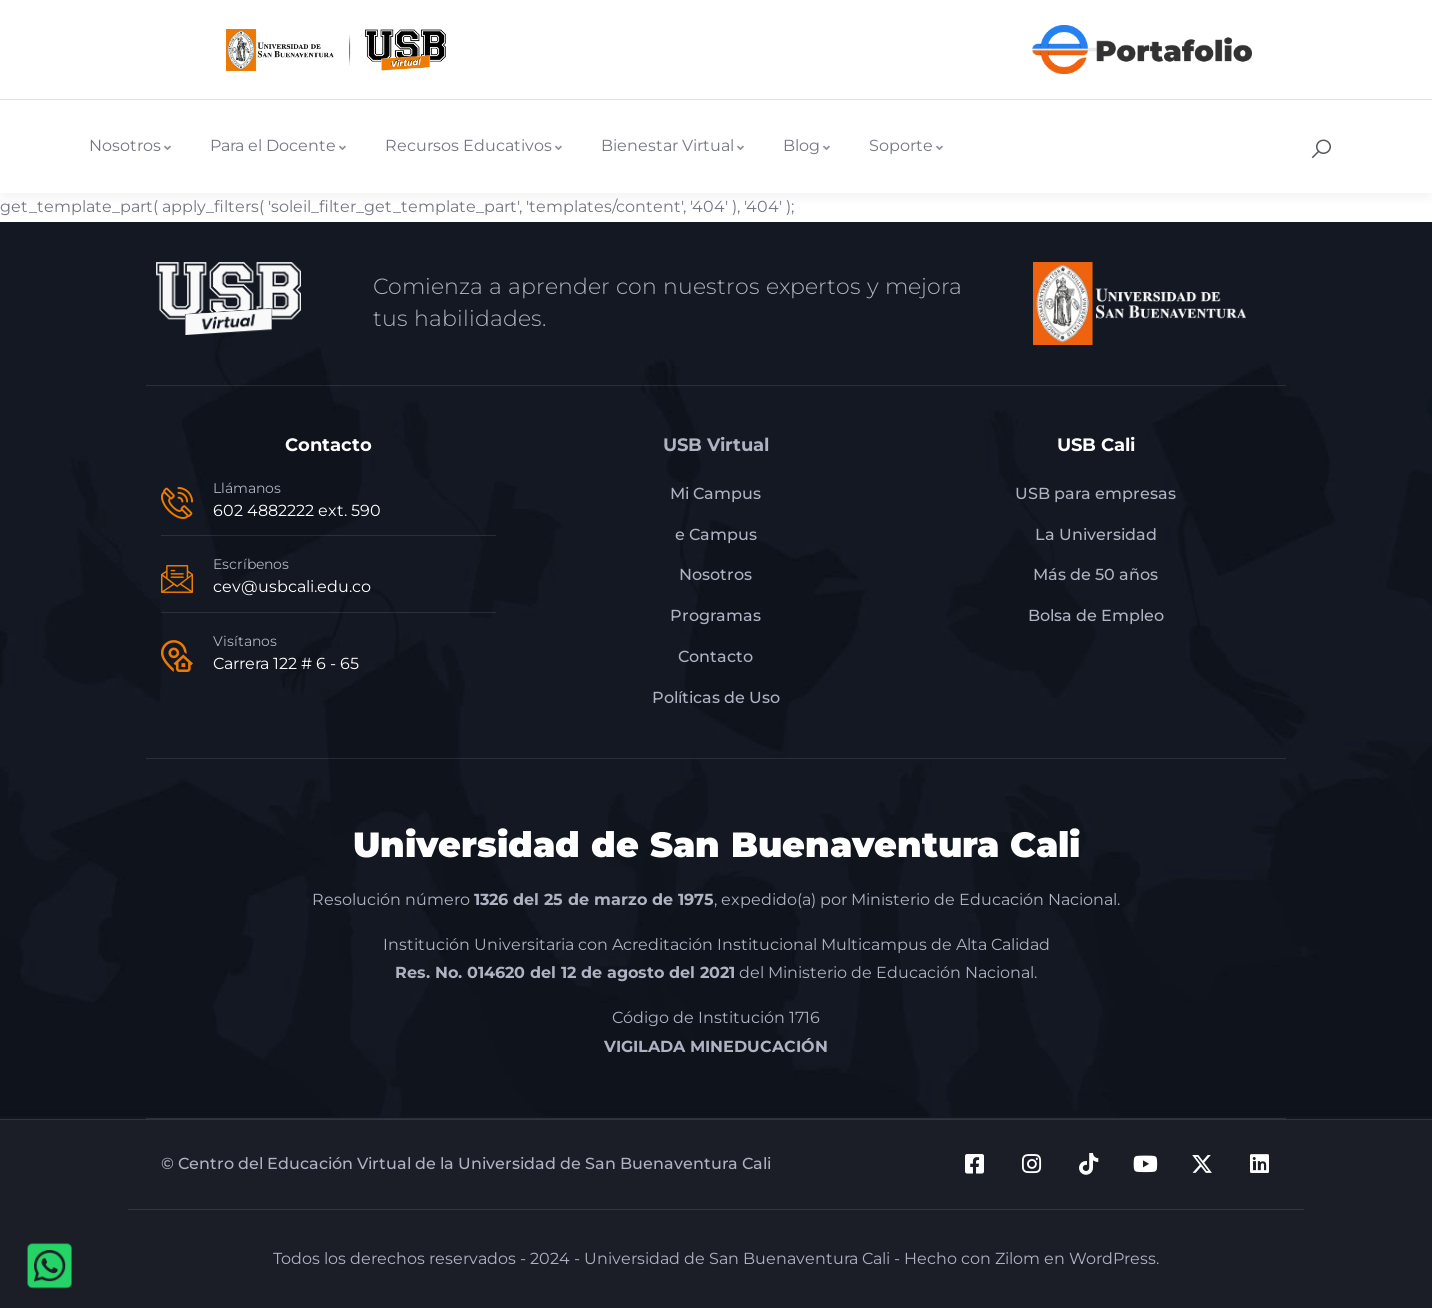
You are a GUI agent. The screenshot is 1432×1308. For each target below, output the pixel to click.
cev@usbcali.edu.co (292, 586)
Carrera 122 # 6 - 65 (286, 663)
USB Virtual (716, 445)
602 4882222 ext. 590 (297, 510)
